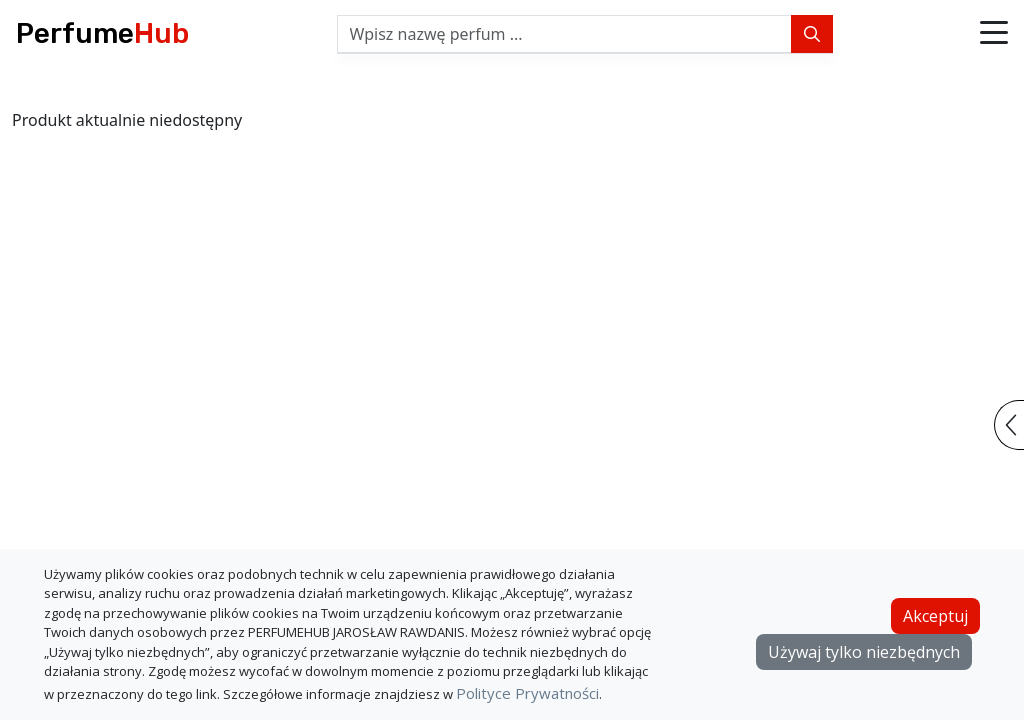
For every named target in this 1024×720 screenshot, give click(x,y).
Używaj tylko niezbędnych (864, 652)
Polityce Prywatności (527, 693)
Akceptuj (935, 616)
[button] (994, 34)
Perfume (102, 33)
